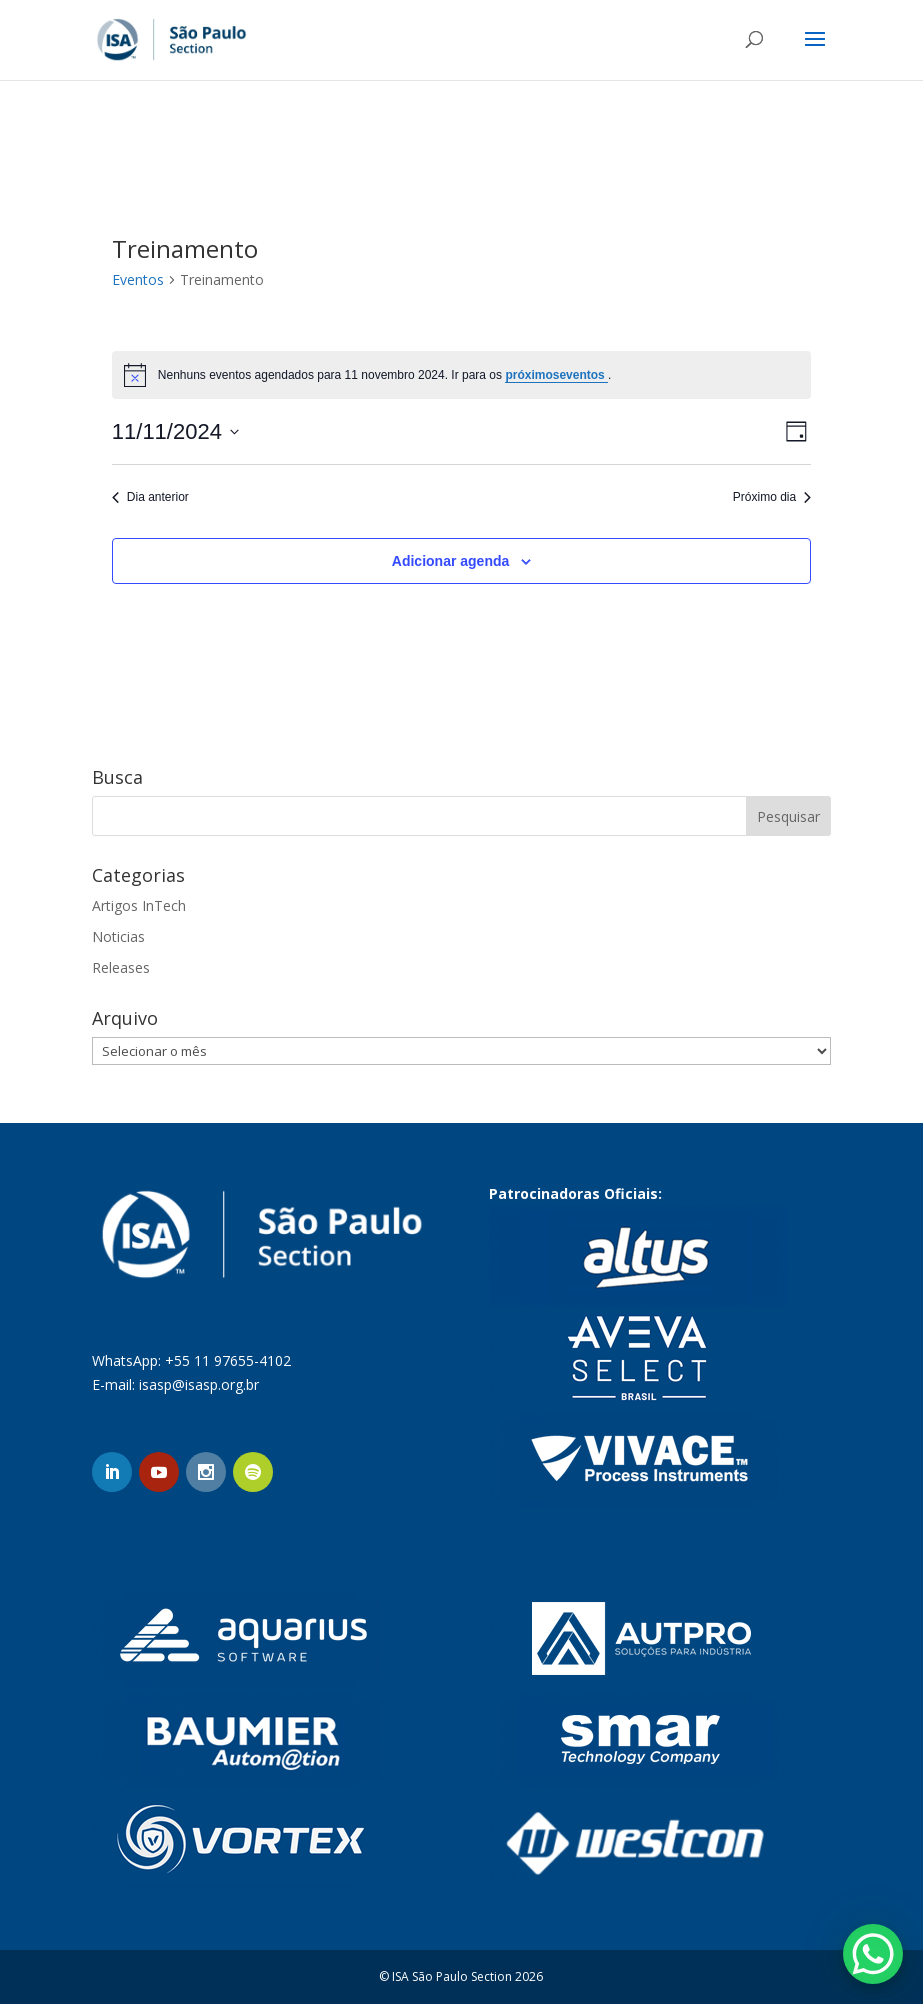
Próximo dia (772, 497)
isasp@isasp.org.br (199, 1384)
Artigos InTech (139, 905)
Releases (121, 967)
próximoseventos (556, 375)
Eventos (138, 279)
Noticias (118, 936)
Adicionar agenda (450, 561)
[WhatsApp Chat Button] (873, 1954)
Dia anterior (150, 497)
